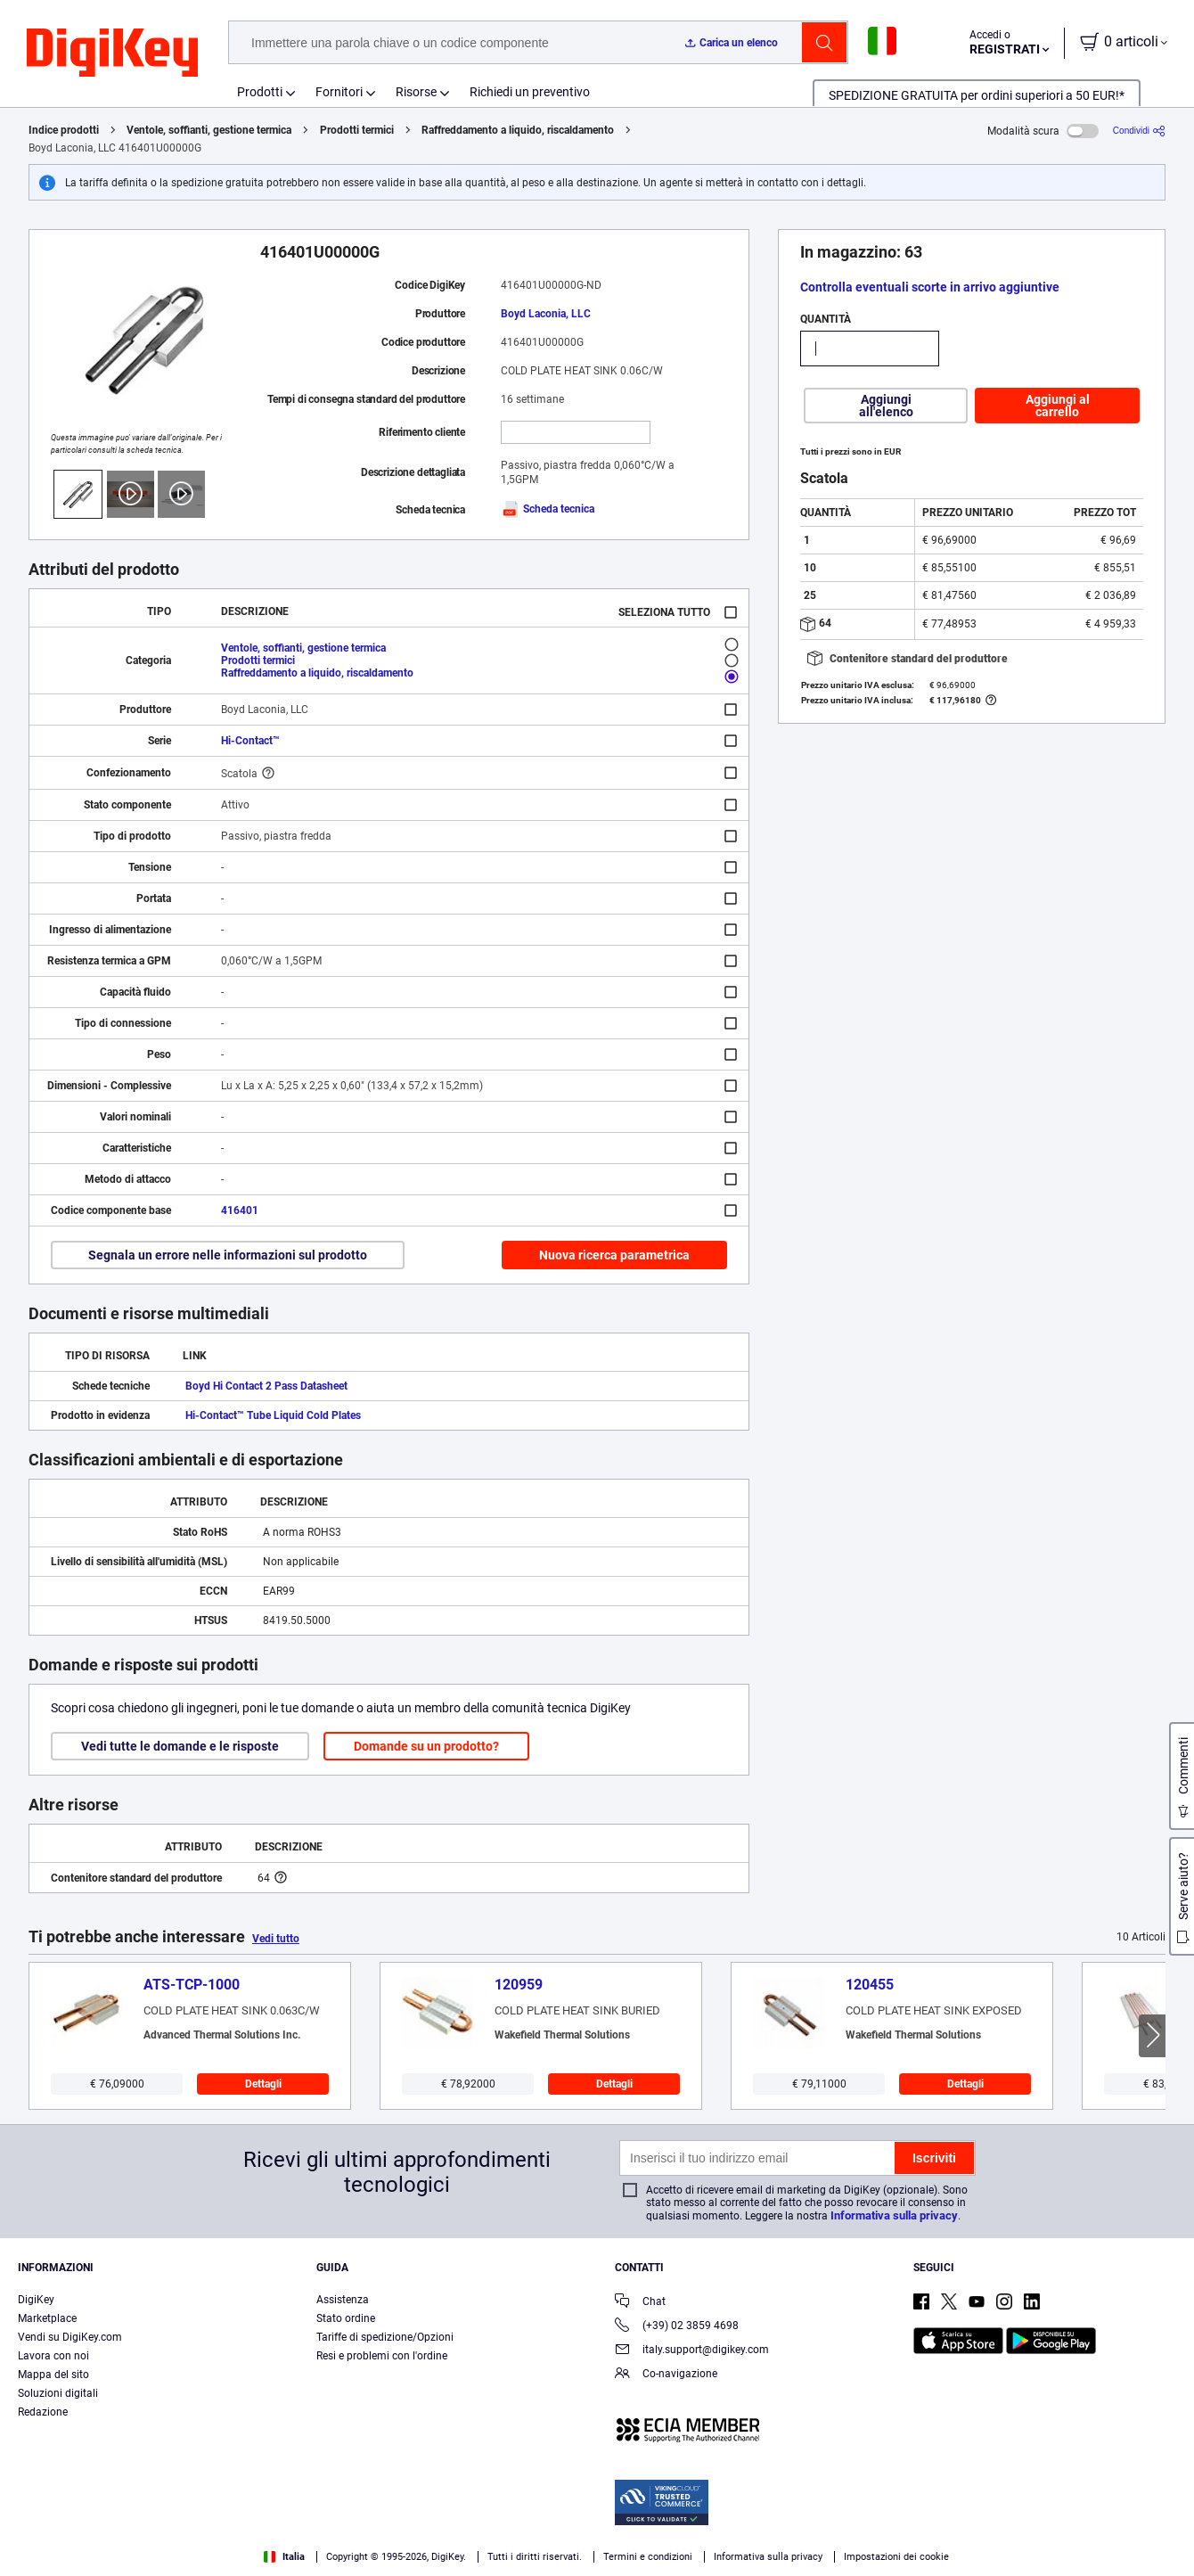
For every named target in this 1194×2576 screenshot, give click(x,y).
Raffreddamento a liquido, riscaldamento (517, 130)
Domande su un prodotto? (426, 1746)
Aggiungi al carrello (1058, 405)
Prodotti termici (357, 130)
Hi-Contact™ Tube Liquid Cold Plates (273, 1415)
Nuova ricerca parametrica (614, 1255)
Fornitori (339, 92)
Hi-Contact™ (250, 740)
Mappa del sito (53, 2374)
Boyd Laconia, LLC (546, 314)
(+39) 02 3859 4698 (677, 2326)
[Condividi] (1139, 130)
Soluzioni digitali (58, 2393)
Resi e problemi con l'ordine (381, 2356)
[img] (112, 53)
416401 (239, 1210)
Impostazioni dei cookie (896, 2557)
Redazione (43, 2412)
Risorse (416, 92)
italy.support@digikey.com (692, 2350)
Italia (284, 2557)
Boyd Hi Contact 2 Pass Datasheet (266, 1386)
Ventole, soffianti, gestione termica (209, 130)
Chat (640, 2302)
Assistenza (342, 2299)
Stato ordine (345, 2318)
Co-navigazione (666, 2375)
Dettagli (263, 2084)
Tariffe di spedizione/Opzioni (385, 2337)
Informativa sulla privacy (894, 2215)
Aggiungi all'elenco (886, 405)
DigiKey (36, 2299)
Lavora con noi (53, 2356)
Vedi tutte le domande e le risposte (180, 1746)
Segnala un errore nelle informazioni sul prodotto (227, 1255)
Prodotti (259, 92)
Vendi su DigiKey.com (70, 2337)
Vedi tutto (275, 1938)
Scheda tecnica (547, 509)
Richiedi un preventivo (530, 92)
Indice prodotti (64, 130)
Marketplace (47, 2318)
